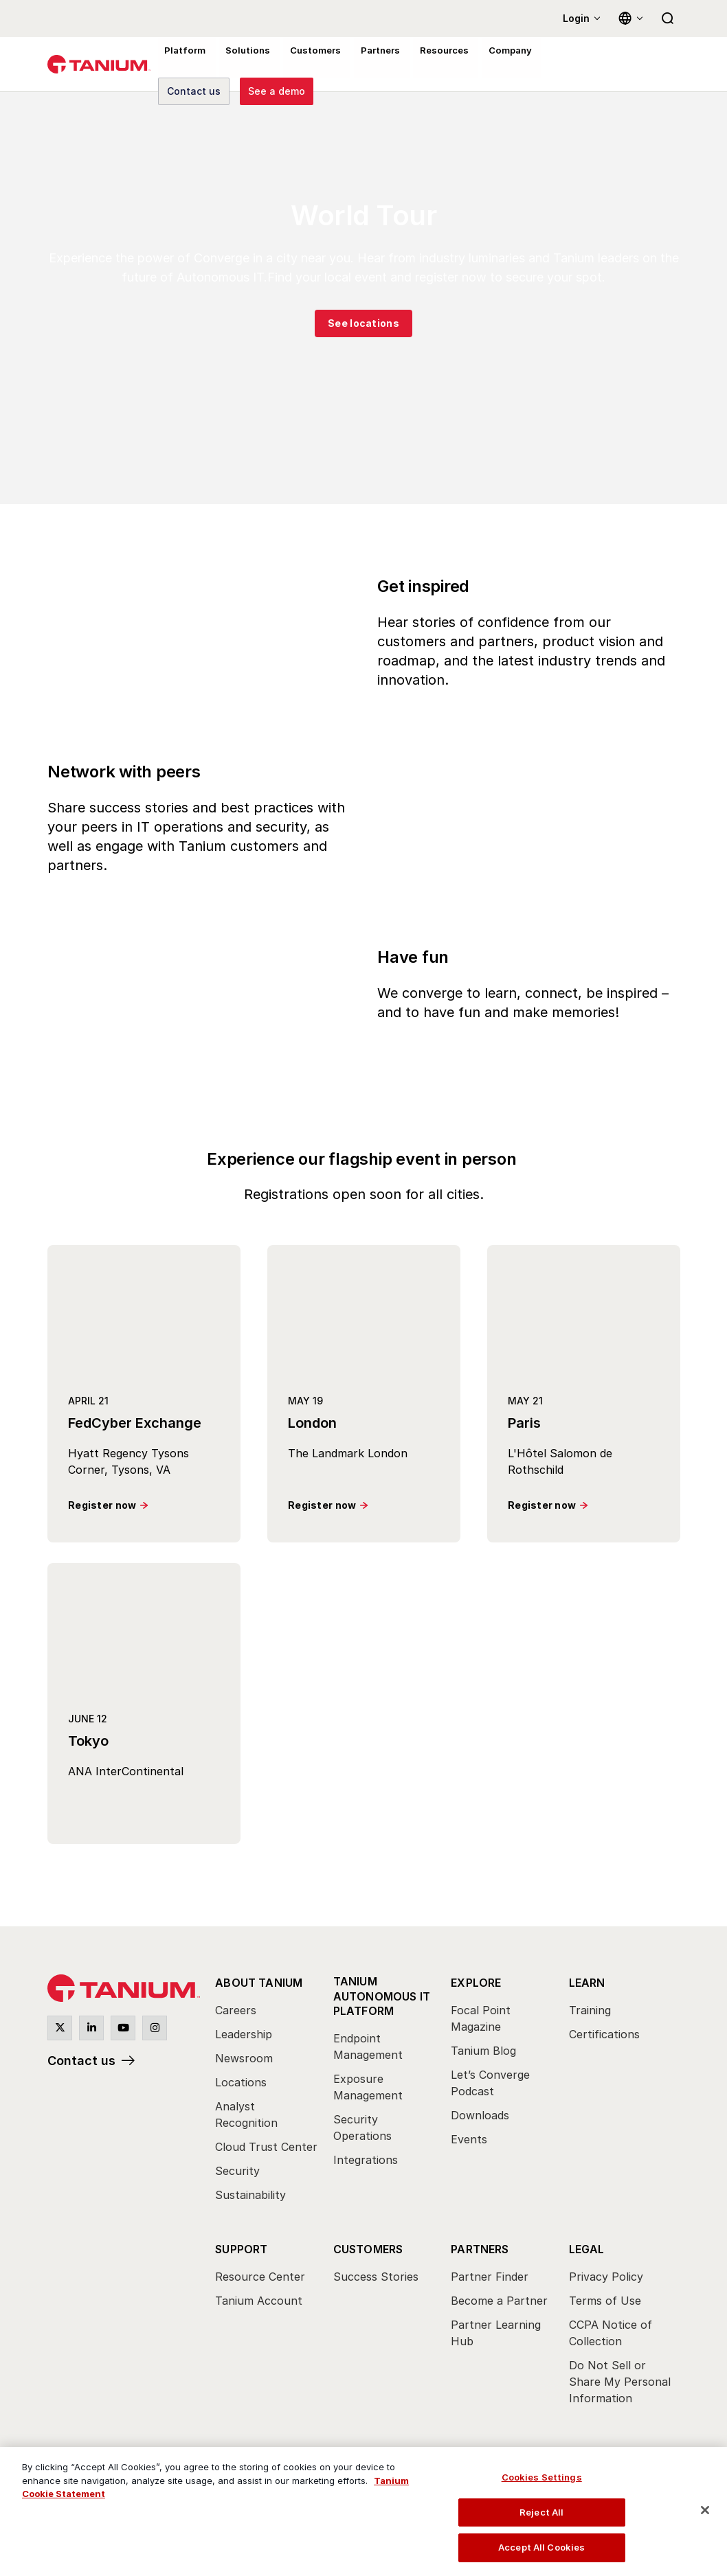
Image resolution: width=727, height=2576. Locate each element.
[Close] (705, 2510)
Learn (587, 1983)
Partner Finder (489, 2276)
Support (241, 2249)
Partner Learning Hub (496, 2333)
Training (590, 2010)
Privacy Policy (606, 2276)
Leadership (243, 2034)
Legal (587, 2249)
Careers (235, 2010)
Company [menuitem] (491, 64)
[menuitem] (267, 2092)
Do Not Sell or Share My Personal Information (620, 2381)
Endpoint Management (368, 2046)
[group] (363, 298)
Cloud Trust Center (266, 2147)
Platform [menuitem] (182, 64)
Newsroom (244, 2058)
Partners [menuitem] (367, 64)
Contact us (81, 2060)
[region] (363, 2511)
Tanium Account (258, 2300)
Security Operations (362, 2127)
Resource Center (260, 2276)
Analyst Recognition (246, 2114)
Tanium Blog (483, 2051)
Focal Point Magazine (481, 2018)
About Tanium (258, 1983)
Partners (480, 2249)
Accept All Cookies (541, 2547)
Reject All (541, 2512)
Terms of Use (605, 2300)
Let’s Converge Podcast (490, 2083)
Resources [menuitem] (428, 64)
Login (576, 18)
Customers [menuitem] (305, 64)
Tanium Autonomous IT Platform (382, 1995)
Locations (241, 2082)
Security (237, 2171)
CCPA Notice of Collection (610, 2333)
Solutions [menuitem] (241, 64)
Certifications (604, 2034)
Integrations (365, 2159)
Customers (368, 2249)
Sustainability (250, 2195)
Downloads (480, 2115)
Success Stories (375, 2276)
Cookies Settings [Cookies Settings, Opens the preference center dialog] (542, 2477)
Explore (476, 1983)
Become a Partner (499, 2300)
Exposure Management (368, 2086)
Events (469, 2139)
